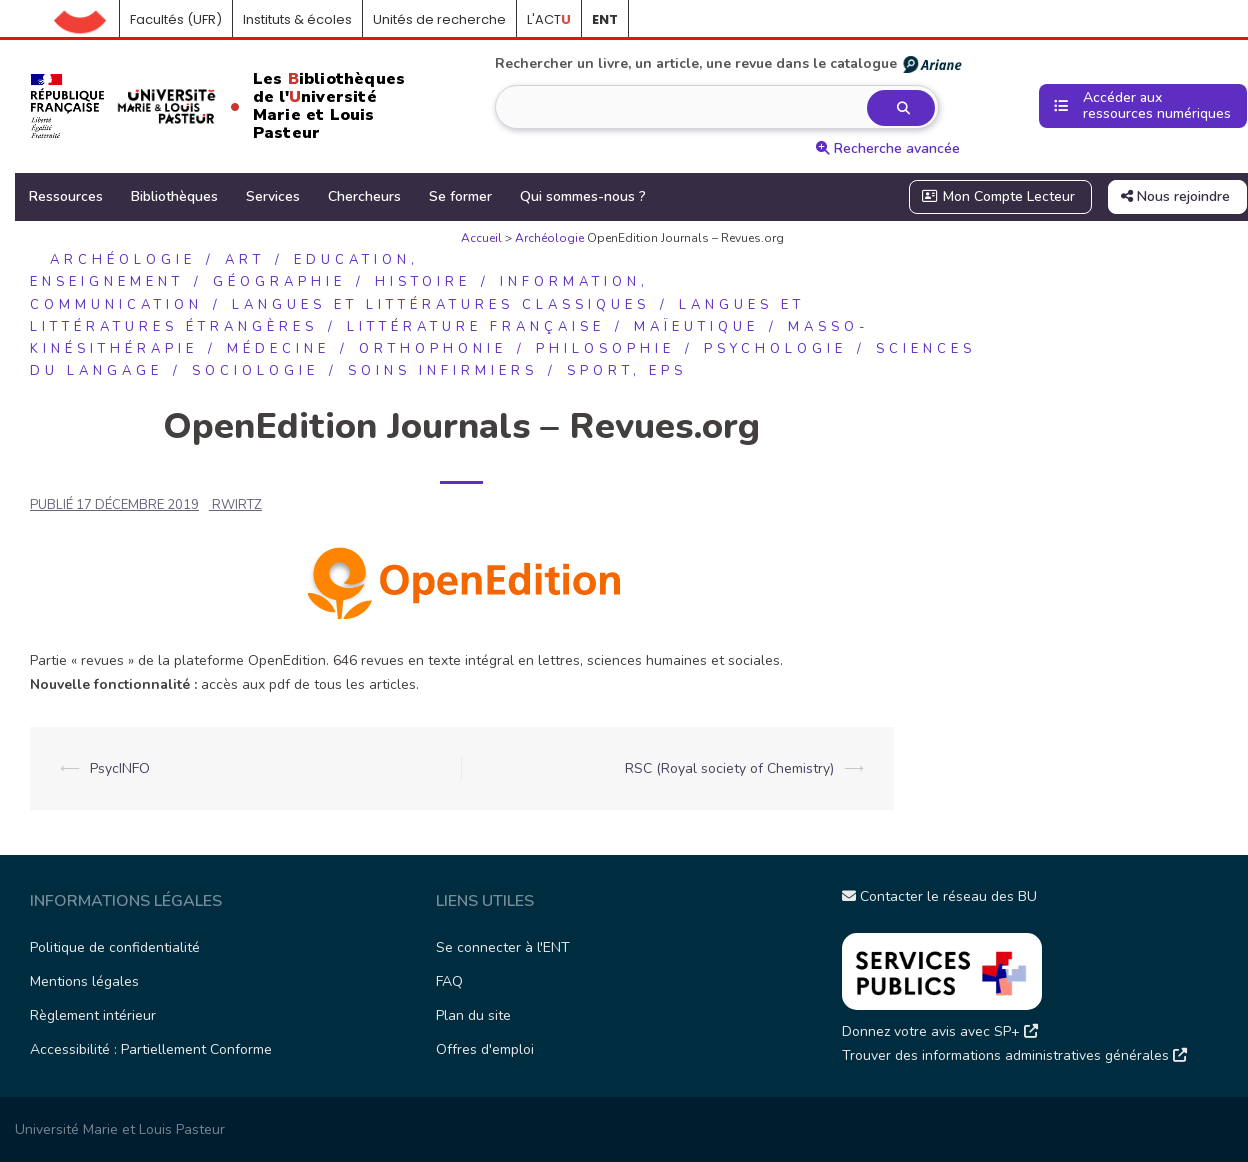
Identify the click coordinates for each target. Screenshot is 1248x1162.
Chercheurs (364, 196)
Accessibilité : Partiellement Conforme (151, 1049)
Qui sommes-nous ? (583, 196)
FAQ (449, 981)
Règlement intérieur (93, 1015)
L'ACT (549, 19)
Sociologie (255, 371)
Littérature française (476, 327)
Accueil (87, 20)
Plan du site (473, 1015)
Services (273, 196)
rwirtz (237, 505)
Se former (460, 196)
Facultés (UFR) (176, 19)
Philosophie (605, 349)
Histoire (423, 282)
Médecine (278, 349)
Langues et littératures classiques (441, 305)
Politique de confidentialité (115, 947)
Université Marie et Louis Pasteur (120, 1129)
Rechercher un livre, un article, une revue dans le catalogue (729, 64)
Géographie (279, 282)
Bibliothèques (174, 196)
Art (245, 260)
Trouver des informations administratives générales (1014, 1055)
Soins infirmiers (443, 371)
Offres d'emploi (485, 1049)
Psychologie (775, 349)
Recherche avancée (888, 148)
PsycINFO (120, 768)
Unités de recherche (439, 19)
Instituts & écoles (297, 19)
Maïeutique (696, 327)
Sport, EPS (627, 371)
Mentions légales (84, 981)
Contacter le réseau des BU (939, 896)
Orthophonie (433, 349)
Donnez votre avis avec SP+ (940, 1031)
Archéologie (549, 238)
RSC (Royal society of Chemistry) (729, 768)
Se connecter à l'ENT (503, 947)
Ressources (66, 196)
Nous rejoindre (1175, 196)
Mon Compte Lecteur (999, 196)
